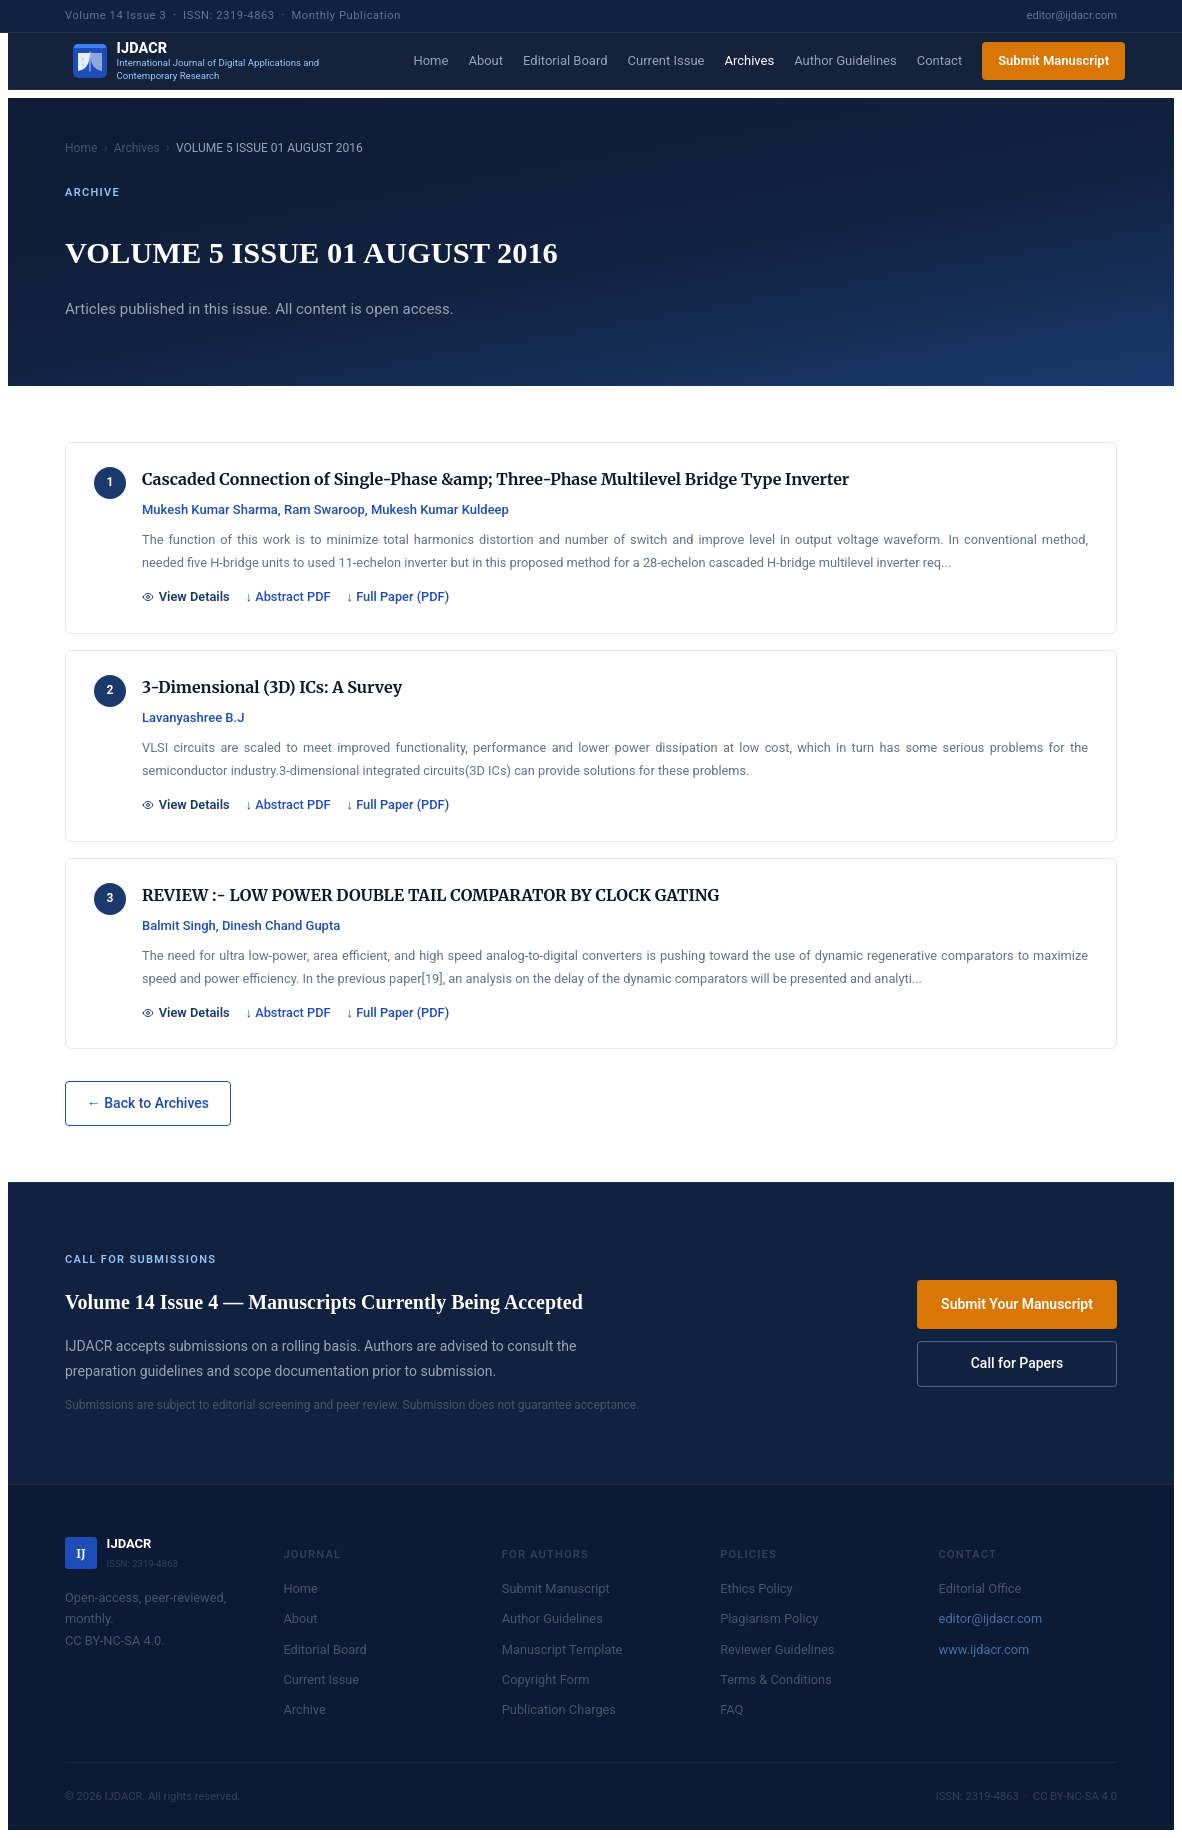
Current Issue (666, 60)
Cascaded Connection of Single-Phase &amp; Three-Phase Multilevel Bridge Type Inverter (495, 479)
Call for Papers (1017, 1363)
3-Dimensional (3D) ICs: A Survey (272, 687)
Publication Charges (559, 1709)
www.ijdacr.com (984, 1649)
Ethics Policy (756, 1588)
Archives (749, 60)
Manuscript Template (562, 1649)
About (485, 60)
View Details (186, 596)
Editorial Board (565, 60)
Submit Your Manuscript (1017, 1304)
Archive (304, 1709)
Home (430, 60)
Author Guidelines (845, 60)
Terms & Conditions (776, 1679)
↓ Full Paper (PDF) (398, 596)
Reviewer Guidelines (777, 1649)
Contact (939, 60)
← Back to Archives (148, 1103)
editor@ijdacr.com (1072, 15)
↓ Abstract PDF (288, 596)
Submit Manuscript (1053, 60)
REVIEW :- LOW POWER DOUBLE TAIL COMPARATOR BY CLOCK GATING (430, 895)
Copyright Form (546, 1679)
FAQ (731, 1709)
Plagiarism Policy (769, 1618)
